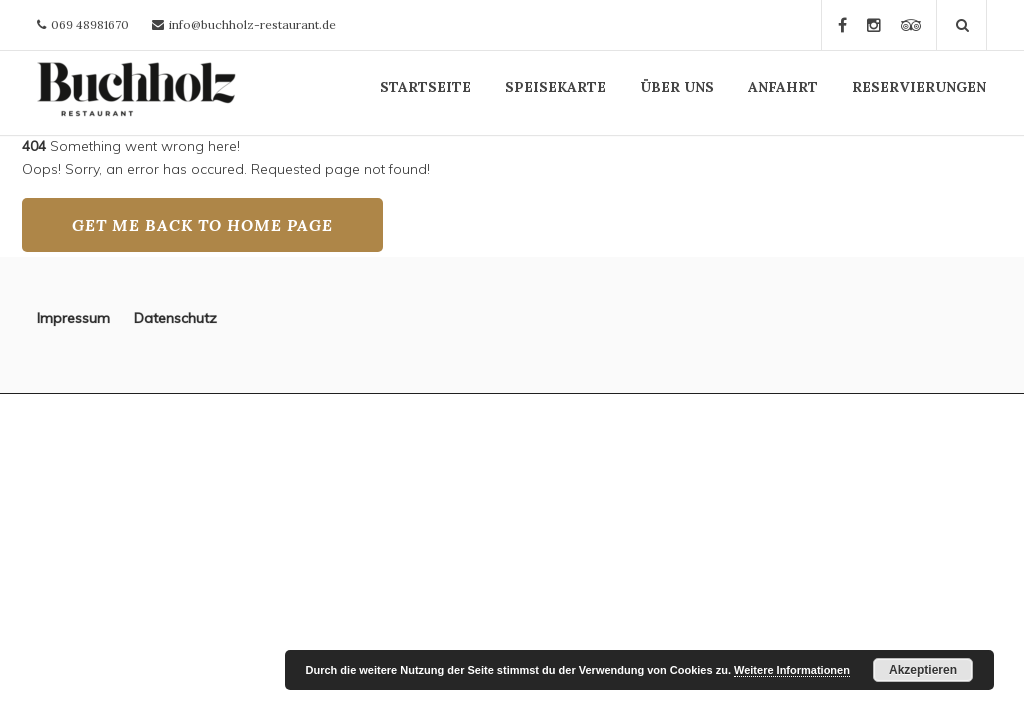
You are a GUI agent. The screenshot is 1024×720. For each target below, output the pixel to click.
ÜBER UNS (677, 87)
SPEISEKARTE (555, 87)
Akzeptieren (923, 670)
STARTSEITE (425, 87)
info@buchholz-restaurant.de (252, 24)
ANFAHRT (783, 87)
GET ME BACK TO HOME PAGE (202, 225)
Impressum (85, 318)
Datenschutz (175, 318)
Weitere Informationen (792, 670)
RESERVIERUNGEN (919, 87)
